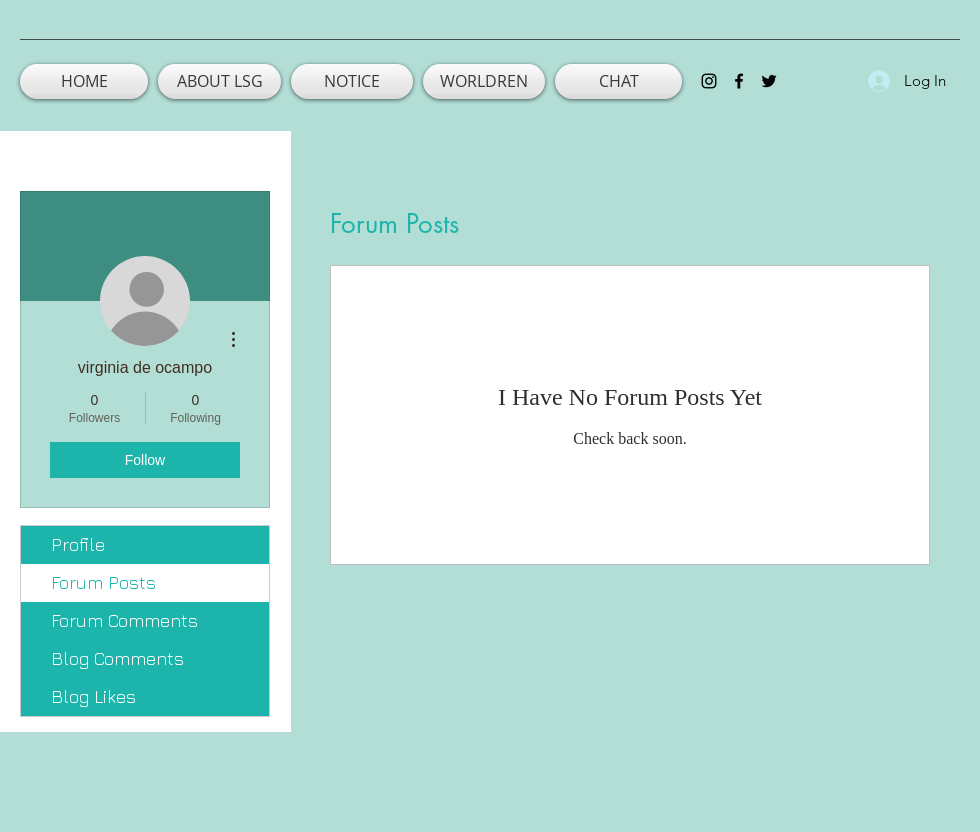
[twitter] (769, 81)
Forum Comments (124, 620)
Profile (78, 544)
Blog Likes (93, 696)
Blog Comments (117, 658)
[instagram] (709, 81)
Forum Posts (103, 582)
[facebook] (739, 81)
